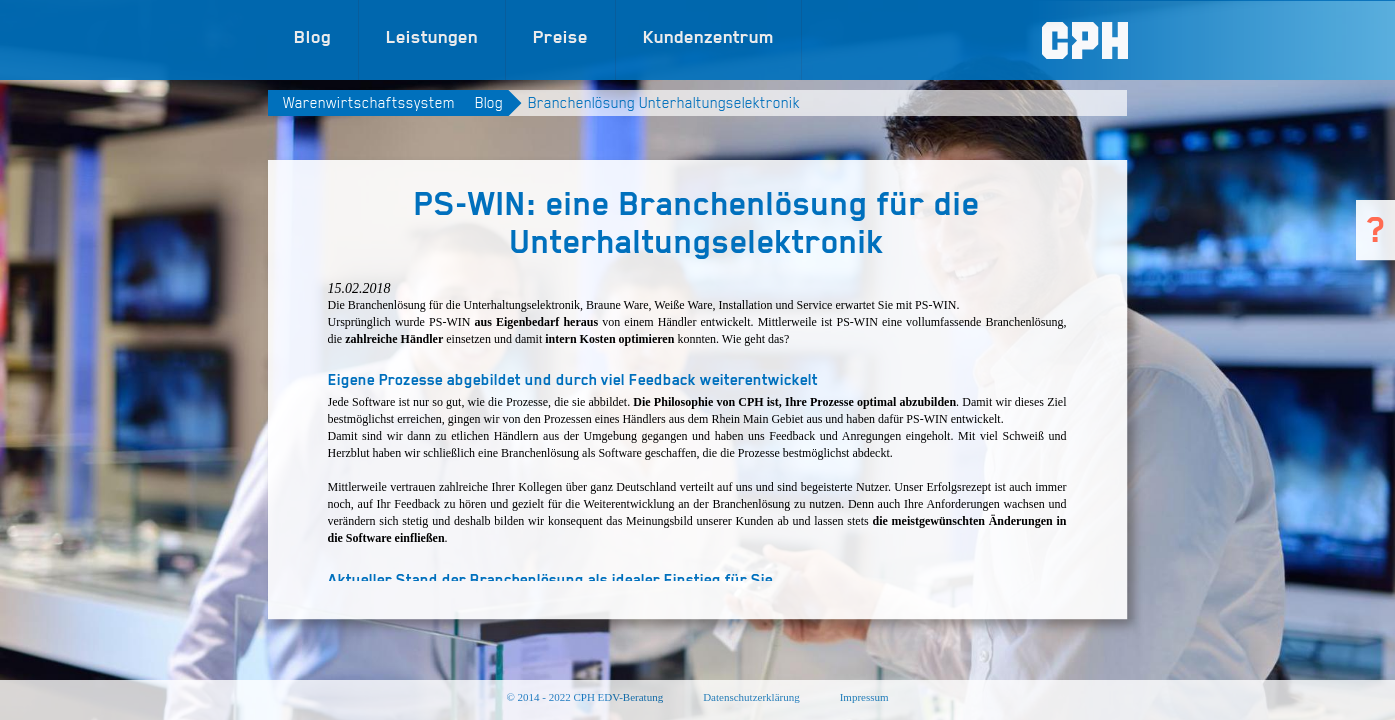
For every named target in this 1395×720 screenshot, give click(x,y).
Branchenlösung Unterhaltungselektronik (664, 102)
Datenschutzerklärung (751, 697)
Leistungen (432, 36)
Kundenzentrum (708, 36)
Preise (560, 36)
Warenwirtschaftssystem (369, 102)
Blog (312, 36)
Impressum (864, 697)
